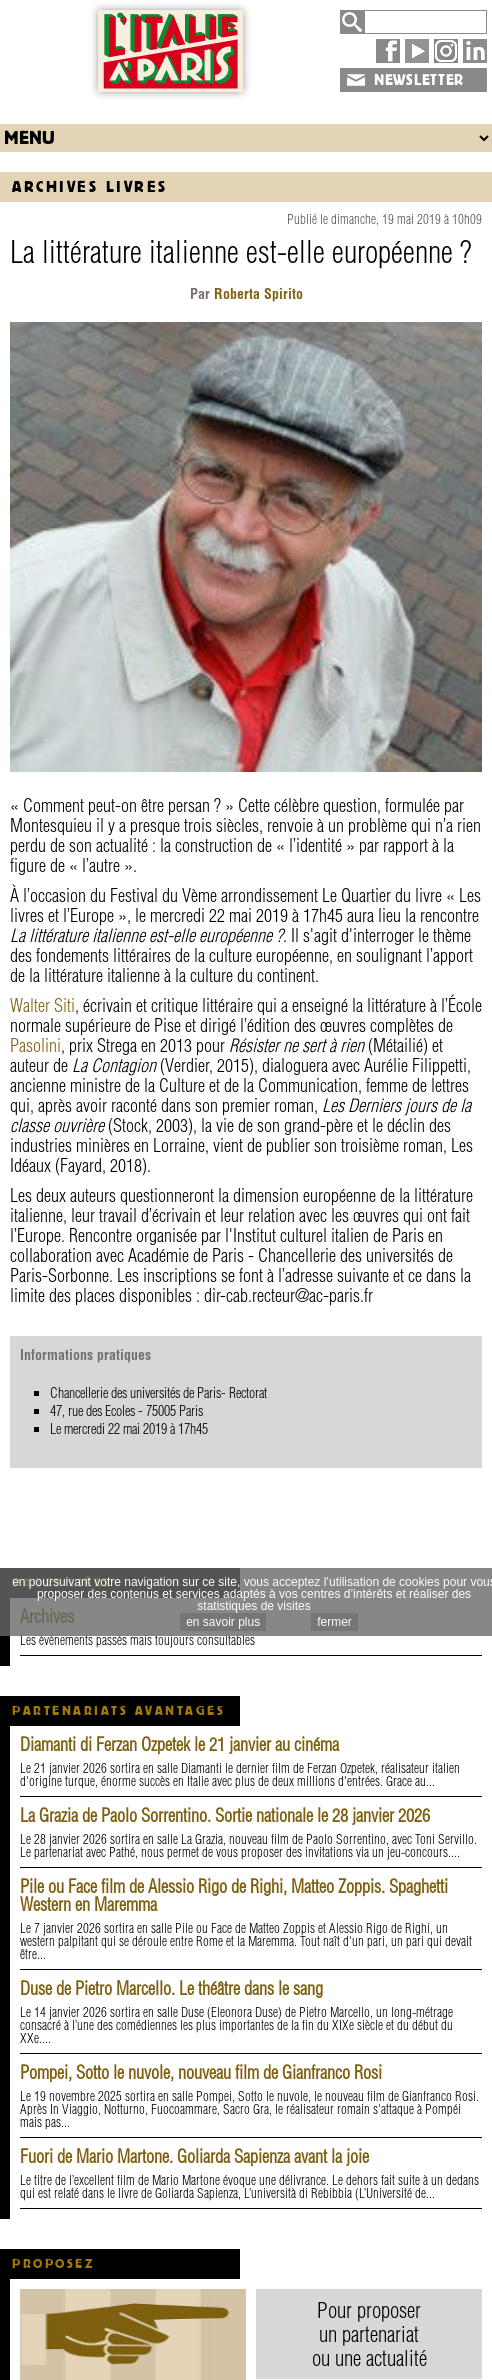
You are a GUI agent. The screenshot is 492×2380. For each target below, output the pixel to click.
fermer (334, 1622)
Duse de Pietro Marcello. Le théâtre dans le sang (171, 1988)
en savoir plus (223, 1622)
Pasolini (35, 1045)
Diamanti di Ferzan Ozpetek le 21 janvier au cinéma (179, 1744)
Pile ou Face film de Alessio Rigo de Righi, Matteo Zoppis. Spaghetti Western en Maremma (234, 1895)
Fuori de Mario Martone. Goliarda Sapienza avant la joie (194, 2156)
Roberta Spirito (256, 294)
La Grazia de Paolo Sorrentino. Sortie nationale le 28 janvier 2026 (225, 1815)
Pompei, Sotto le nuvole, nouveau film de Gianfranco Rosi (201, 2072)
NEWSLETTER (419, 80)
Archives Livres (90, 186)
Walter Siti (42, 1005)
